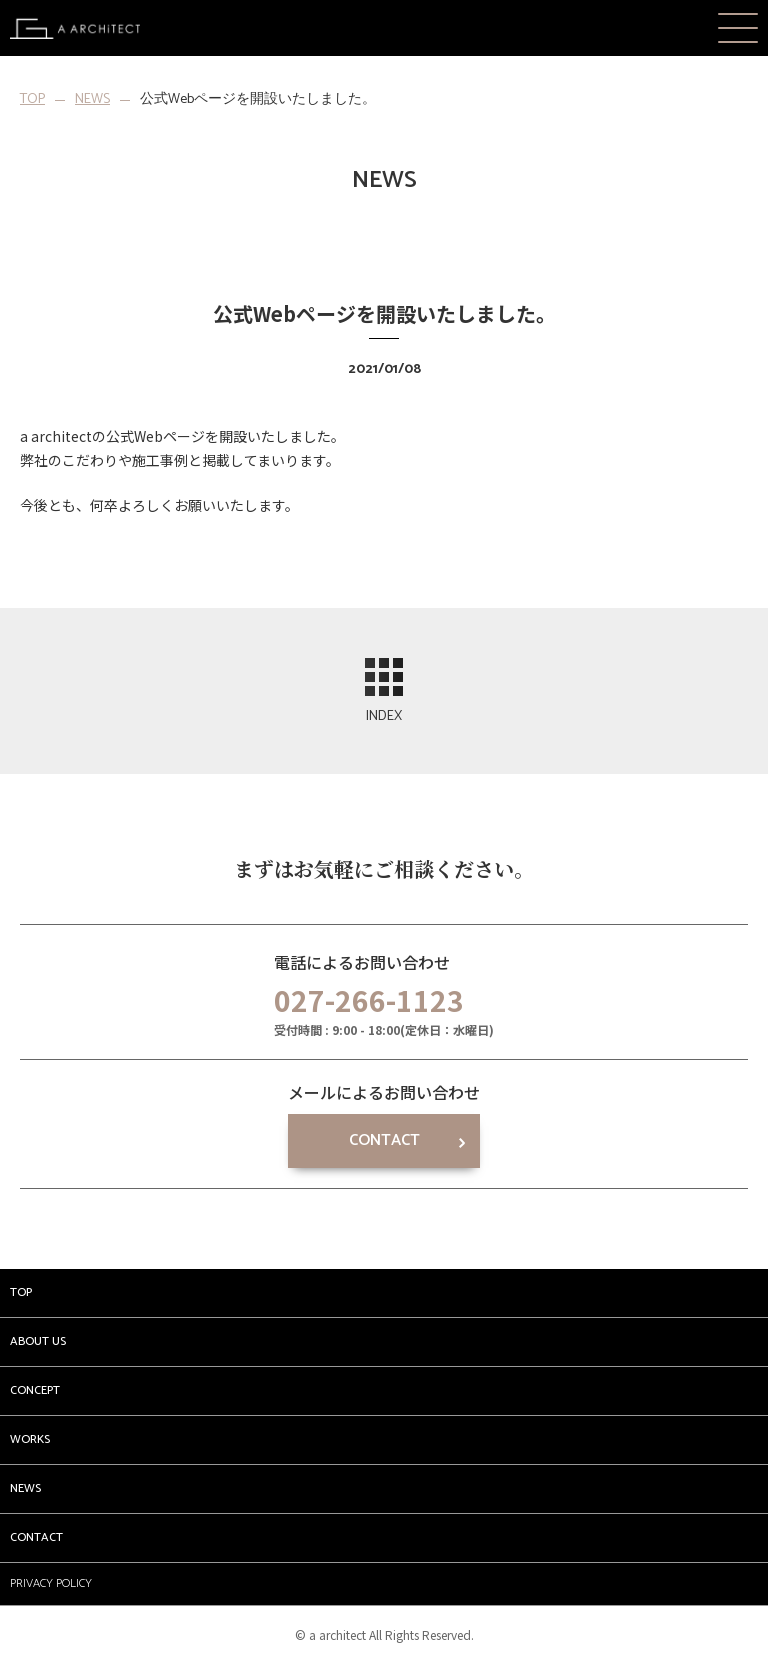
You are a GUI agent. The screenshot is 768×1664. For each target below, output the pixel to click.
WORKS (30, 1439)
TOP (32, 99)
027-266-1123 (369, 1000)
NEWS (92, 99)
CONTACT (384, 1140)
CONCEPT (35, 1390)
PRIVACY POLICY (51, 1583)
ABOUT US (38, 1341)
